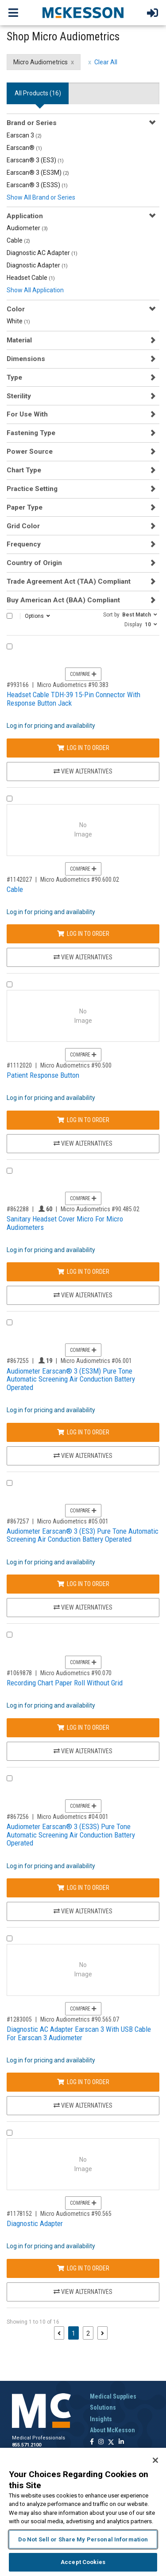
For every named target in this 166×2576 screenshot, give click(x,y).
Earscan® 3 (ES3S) (37, 184)
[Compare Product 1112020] (9, 984)
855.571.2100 (26, 2445)
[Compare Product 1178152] (9, 2133)
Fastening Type (31, 433)
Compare (83, 674)
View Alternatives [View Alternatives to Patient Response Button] (83, 1143)
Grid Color (23, 526)
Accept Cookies (83, 2562)
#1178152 (19, 2213)
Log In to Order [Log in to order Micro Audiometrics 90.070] (83, 1727)
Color (16, 309)
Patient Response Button (43, 1075)
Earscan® (24, 147)
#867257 (18, 1521)
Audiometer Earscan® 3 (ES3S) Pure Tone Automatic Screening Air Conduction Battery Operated (71, 1834)
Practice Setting (32, 489)
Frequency (24, 544)
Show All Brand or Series (41, 197)
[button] (130, 614)
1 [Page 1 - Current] (75, 2333)
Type (14, 377)
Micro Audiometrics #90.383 (72, 684)
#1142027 (19, 879)
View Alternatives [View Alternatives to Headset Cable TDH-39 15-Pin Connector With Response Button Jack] (83, 771)
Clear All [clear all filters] (105, 62)
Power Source (30, 452)
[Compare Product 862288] (9, 1171)
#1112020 (19, 1065)
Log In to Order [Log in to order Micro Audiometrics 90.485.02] (83, 1271)
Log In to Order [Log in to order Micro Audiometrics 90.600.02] (83, 933)
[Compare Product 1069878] (9, 1634)
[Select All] (9, 616)
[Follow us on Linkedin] (121, 2442)
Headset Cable (31, 277)
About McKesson (112, 2430)
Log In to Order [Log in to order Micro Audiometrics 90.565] (83, 2268)
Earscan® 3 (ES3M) (38, 172)
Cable (18, 240)
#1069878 (19, 1673)
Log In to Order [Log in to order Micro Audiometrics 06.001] (83, 1432)
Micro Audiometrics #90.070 (76, 1673)
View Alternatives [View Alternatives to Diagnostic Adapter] (83, 2291)
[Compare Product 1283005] (9, 1938)
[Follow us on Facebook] (92, 2442)
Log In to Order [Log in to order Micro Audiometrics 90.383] (83, 747)
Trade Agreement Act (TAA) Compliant (69, 581)
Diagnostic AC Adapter (42, 252)
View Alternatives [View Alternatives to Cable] (83, 957)
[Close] (155, 2460)
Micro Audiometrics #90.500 (76, 1065)
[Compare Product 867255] (9, 1322)
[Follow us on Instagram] (101, 2442)
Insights (101, 2419)
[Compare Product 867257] (9, 1483)
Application (25, 216)
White (18, 321)
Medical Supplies (113, 2396)
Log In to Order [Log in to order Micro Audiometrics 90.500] (83, 1119)
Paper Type (24, 507)
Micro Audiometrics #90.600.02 (79, 879)
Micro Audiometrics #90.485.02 (100, 1209)
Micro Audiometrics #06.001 (96, 1360)
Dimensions (26, 359)
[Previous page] (59, 2333)
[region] (83, 2512)
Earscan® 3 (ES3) (35, 160)
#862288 (18, 1209)
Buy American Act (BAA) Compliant (63, 600)
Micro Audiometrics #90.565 (76, 2213)
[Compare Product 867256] (9, 1778)
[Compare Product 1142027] (9, 798)
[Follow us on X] (111, 2442)
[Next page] (102, 2333)
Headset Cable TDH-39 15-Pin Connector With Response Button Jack (73, 698)
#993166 (18, 684)
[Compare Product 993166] (9, 646)
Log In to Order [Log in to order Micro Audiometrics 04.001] (83, 1887)
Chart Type (24, 470)
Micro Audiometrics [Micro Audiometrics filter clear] (40, 62)
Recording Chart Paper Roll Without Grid (65, 1682)
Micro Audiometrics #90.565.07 (79, 2019)
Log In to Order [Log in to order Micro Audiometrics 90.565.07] (83, 2081)
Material (19, 340)
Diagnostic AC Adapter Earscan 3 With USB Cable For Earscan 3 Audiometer (79, 2033)
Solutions (103, 2407)
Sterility (19, 396)
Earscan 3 (24, 135)
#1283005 (19, 2019)
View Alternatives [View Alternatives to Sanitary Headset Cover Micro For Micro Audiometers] (83, 1295)
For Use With (27, 414)
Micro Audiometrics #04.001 (72, 1816)
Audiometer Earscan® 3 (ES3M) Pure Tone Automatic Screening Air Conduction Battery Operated (71, 1379)
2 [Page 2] (88, 2333)
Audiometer (27, 228)
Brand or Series (32, 123)
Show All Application (35, 290)
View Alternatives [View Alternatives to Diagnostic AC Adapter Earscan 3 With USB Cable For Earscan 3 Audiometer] (83, 2105)
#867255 (18, 1360)
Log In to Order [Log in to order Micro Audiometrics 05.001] (83, 1583)
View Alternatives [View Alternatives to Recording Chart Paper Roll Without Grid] (83, 1751)
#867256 (18, 1816)
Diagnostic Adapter (37, 265)
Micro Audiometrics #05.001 (72, 1521)
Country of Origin (34, 563)
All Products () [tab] (38, 93)
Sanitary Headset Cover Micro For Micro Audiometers (65, 1223)
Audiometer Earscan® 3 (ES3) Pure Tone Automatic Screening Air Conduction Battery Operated (82, 1535)
